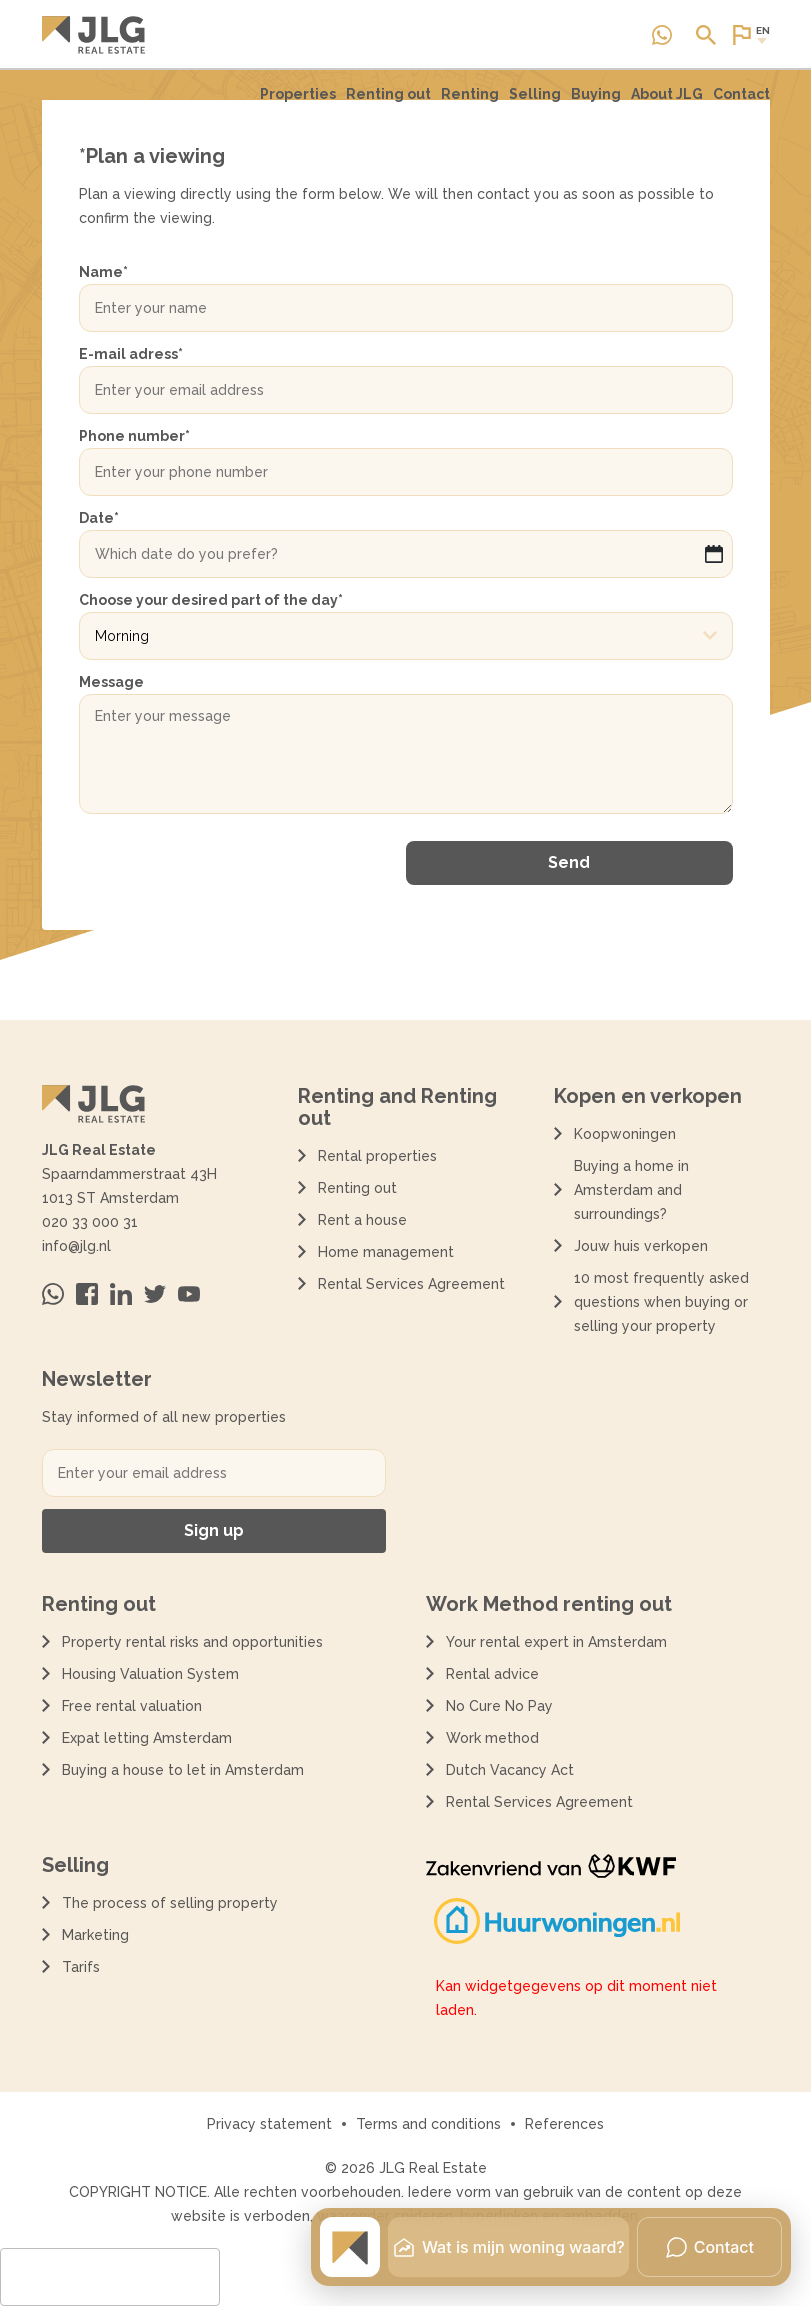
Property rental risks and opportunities (192, 1642)
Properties (298, 102)
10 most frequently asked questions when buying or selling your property (661, 1302)
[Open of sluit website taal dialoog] (750, 35)
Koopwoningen (625, 1134)
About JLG (667, 94)
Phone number (134, 436)
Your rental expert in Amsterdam (556, 1642)
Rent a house (362, 1220)
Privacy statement (269, 2124)
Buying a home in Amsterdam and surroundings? (631, 1190)
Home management (386, 1252)
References (564, 2124)
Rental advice (492, 1674)
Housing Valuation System (150, 1674)
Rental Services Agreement (411, 1284)
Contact (741, 94)
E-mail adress (131, 354)
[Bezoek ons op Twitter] (155, 1294)
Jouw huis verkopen (641, 1246)
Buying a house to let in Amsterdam (183, 1770)
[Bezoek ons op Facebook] (87, 1294)
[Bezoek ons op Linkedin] (121, 1294)
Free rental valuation (132, 1706)
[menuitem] (298, 103)
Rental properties (377, 1156)
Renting (470, 102)
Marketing (95, 1935)
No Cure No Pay (499, 1706)
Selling (535, 94)
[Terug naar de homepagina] (93, 35)
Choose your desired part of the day (211, 600)
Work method (492, 1738)
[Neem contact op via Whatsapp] (662, 35)
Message (111, 682)
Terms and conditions (428, 2124)
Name (103, 272)
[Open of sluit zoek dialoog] (706, 35)
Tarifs (81, 1967)
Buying (596, 94)
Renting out (388, 102)
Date (99, 518)
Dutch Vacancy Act (514, 1770)
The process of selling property (170, 1903)
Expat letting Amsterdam (147, 1738)
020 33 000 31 (90, 1222)
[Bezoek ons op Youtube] (189, 1294)
